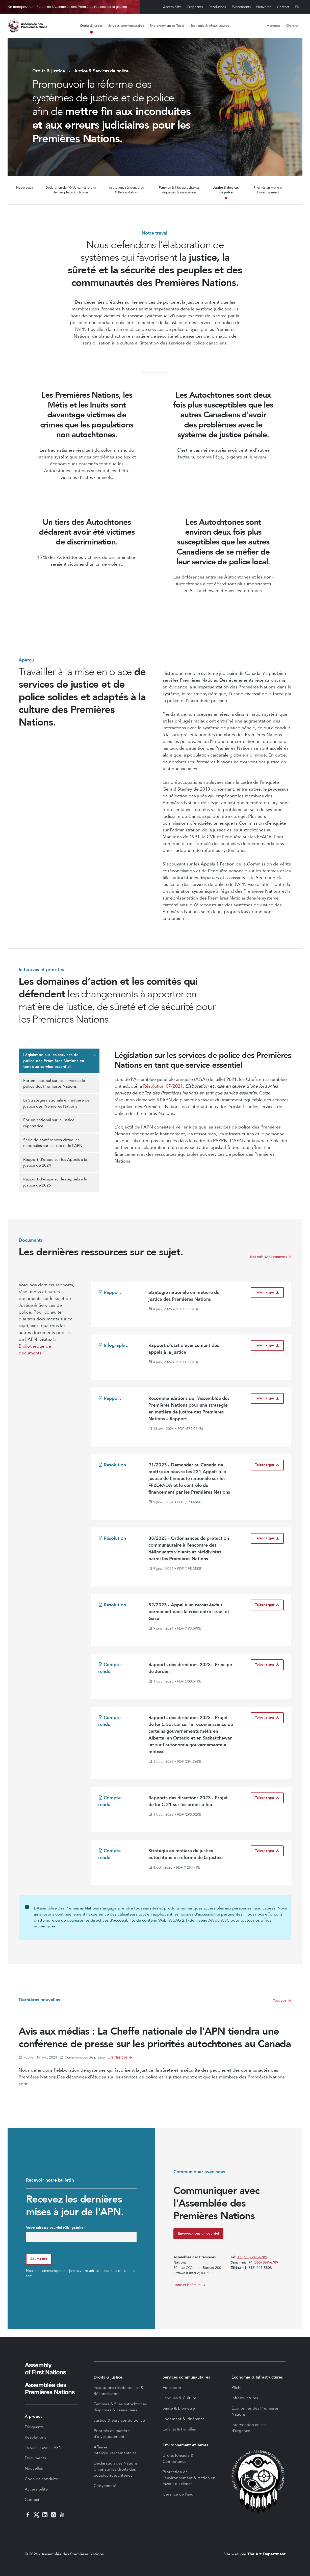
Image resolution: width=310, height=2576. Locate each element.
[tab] (59, 1061)
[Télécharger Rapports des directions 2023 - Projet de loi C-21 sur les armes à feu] (267, 1797)
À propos (273, 25)
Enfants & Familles (179, 2429)
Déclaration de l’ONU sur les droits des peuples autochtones (70, 190)
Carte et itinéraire (186, 2285)
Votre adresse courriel (55, 2227)
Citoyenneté (105, 2485)
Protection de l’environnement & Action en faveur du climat (189, 2477)
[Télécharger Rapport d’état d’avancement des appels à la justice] (267, 1345)
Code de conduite (41, 2479)
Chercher (292, 25)
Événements (241, 7)
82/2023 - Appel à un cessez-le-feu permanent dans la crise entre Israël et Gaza (188, 1612)
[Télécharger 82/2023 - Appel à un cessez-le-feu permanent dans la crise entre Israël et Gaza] (267, 1605)
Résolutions (217, 7)
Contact (283, 7)
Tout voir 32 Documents (270, 1257)
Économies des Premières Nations (255, 2411)
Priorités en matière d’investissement (267, 190)
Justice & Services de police (226, 190)
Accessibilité (172, 7)
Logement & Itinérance (184, 2419)
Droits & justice (91, 25)
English (297, 7)
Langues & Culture (179, 2398)
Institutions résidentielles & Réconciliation (126, 190)
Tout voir (279, 2000)
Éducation (172, 2387)
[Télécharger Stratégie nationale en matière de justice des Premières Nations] (267, 1292)
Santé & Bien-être (179, 2408)
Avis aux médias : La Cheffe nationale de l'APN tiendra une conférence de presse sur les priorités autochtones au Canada (155, 2037)
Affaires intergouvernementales (115, 2450)
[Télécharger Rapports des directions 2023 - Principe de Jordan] (267, 1664)
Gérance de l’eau (178, 2494)
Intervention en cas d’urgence (248, 2428)
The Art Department (266, 2554)
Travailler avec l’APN (43, 2447)
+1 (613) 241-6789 (252, 2257)
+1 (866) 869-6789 (263, 2262)
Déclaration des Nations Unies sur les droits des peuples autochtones (116, 2469)
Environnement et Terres (167, 25)
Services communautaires (126, 25)
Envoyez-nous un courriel (198, 2233)
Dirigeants (195, 7)
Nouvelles (263, 7)
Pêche (237, 2387)
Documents (35, 2458)
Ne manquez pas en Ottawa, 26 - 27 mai (70, 7)
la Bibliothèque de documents (38, 1346)
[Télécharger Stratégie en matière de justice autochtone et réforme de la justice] (267, 1850)
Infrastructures (244, 2398)
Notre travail (25, 187)
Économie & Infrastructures (209, 25)
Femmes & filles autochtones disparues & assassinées (179, 190)
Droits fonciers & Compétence (178, 2458)
